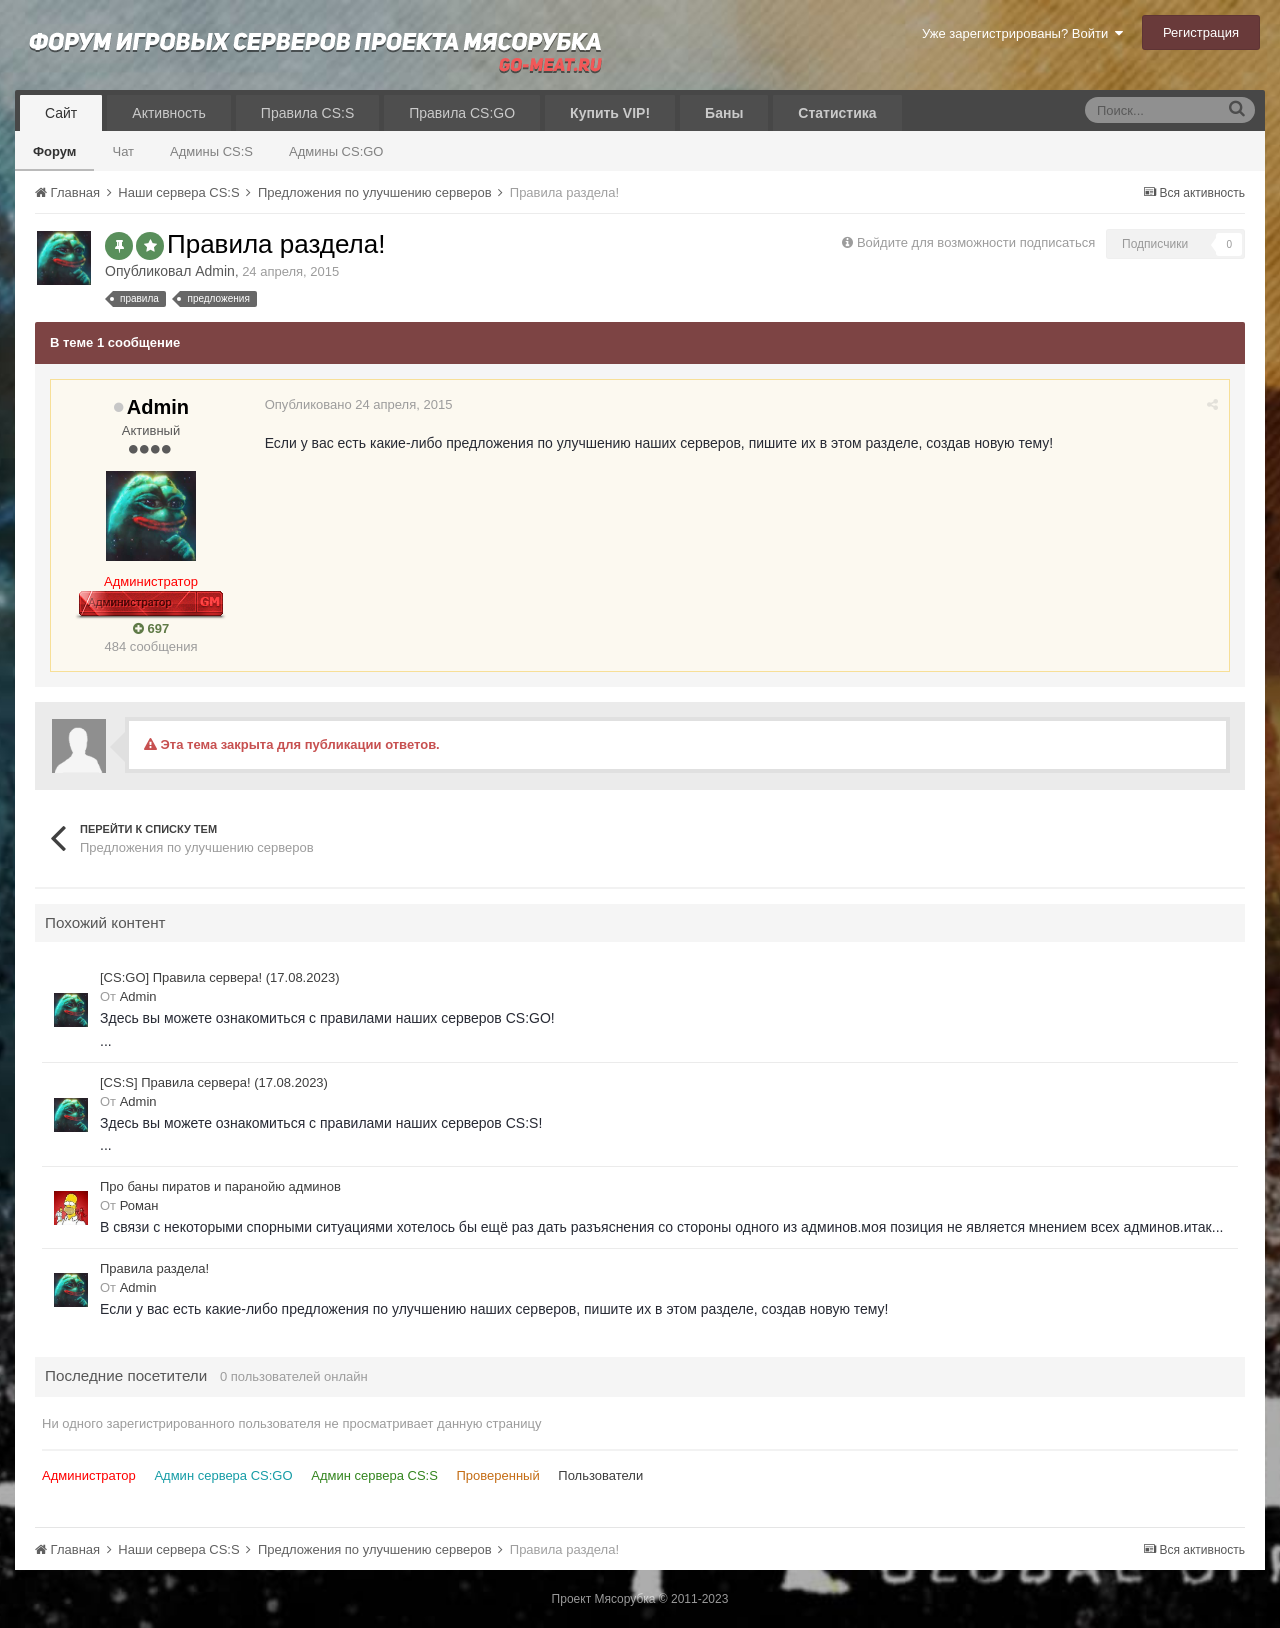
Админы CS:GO (336, 151)
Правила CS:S (307, 113)
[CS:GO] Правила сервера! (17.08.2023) (219, 977)
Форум (54, 151)
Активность (169, 113)
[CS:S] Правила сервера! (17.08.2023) (214, 1082)
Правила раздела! (154, 1268)
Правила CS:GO (462, 113)
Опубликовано (360, 404)
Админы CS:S (211, 151)
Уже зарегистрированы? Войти (1022, 33)
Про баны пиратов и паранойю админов (220, 1186)
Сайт (61, 113)
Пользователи (600, 1475)
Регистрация (1201, 32)
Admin (215, 271)
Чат (123, 151)
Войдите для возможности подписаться (976, 242)
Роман (139, 1205)
